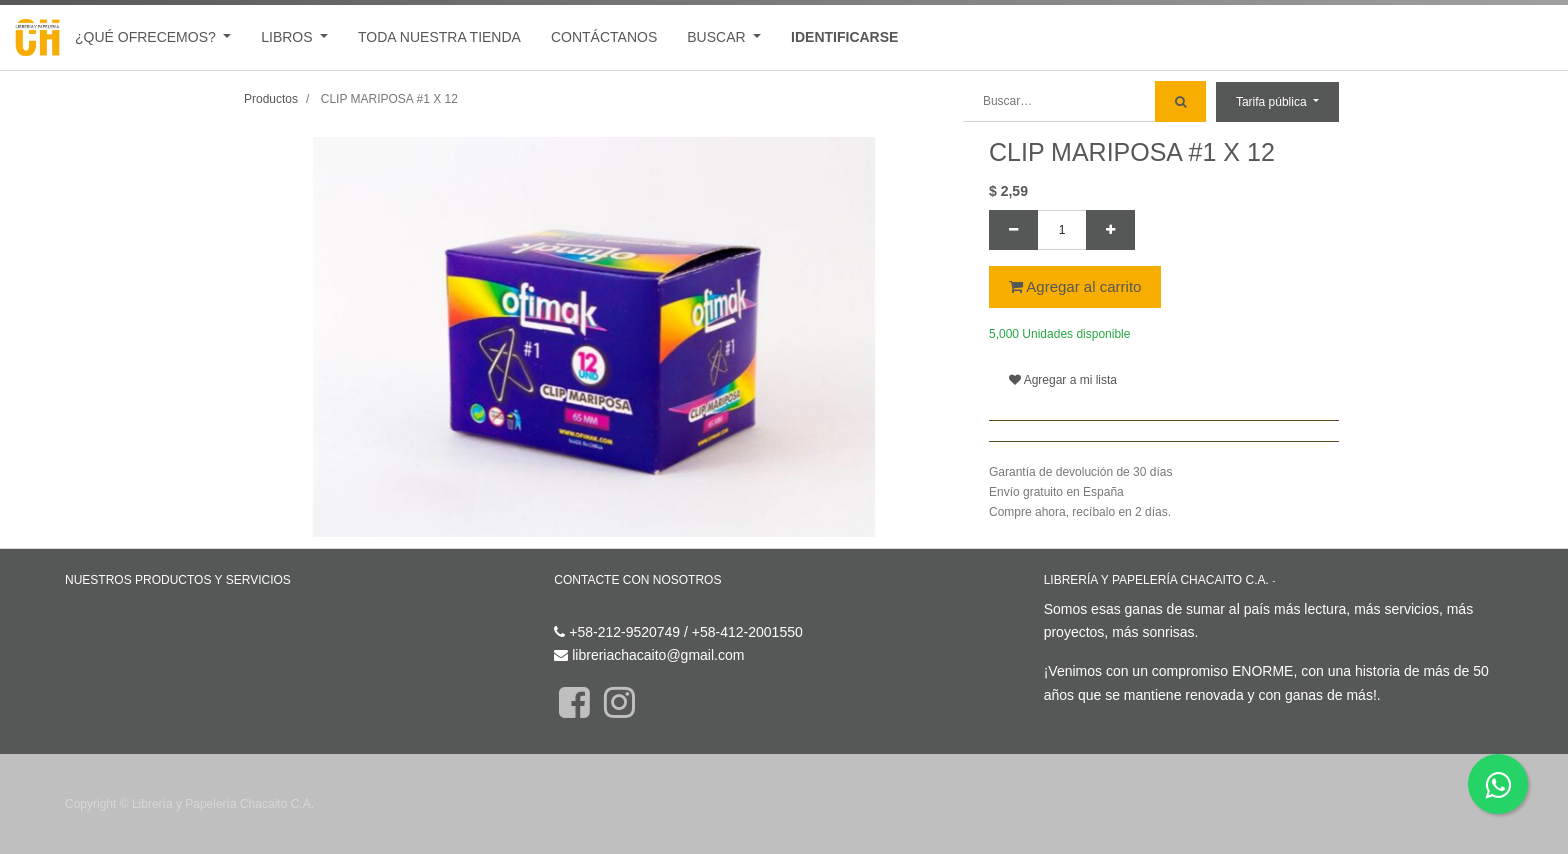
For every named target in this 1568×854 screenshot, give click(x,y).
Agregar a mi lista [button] (1063, 380)
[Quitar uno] (1013, 230)
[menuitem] (439, 37)
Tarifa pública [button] (1273, 102)
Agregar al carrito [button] (1075, 286)
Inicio (81, 609)
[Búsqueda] (1180, 101)
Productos (271, 99)
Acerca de (1305, 580)
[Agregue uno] (1110, 230)
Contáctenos (593, 609)
